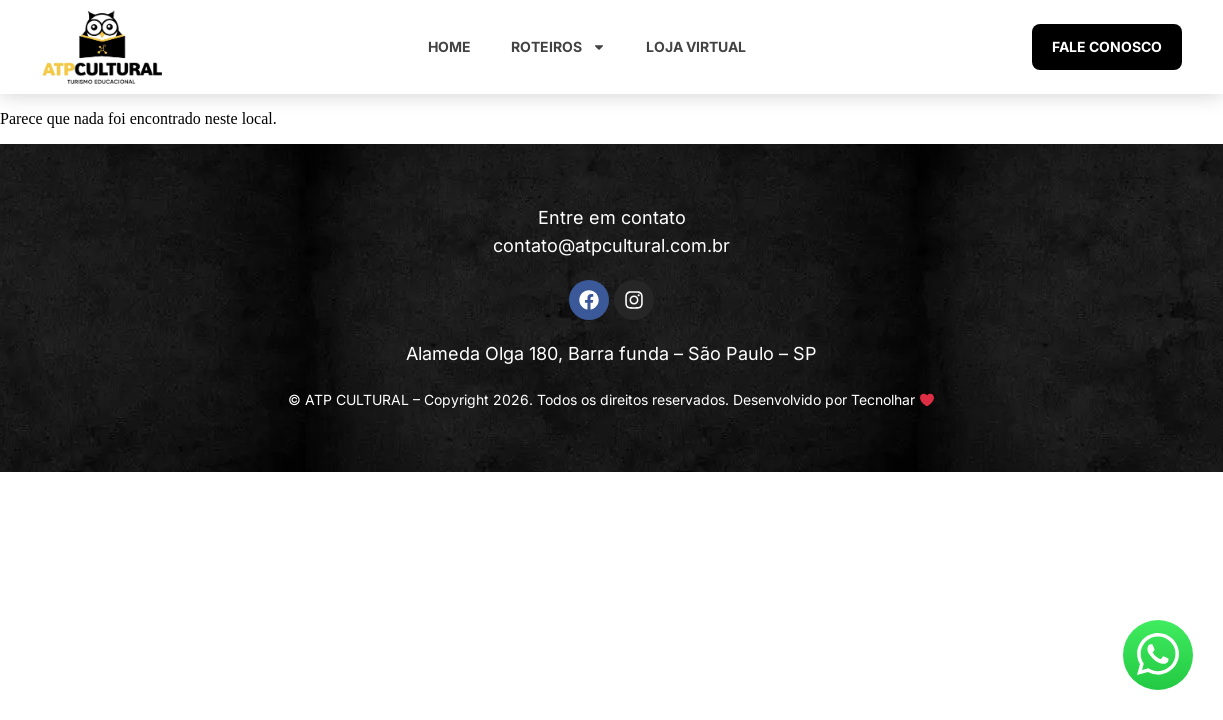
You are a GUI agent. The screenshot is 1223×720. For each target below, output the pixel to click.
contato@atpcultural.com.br (611, 245)
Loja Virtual (696, 46)
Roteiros (558, 47)
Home (449, 46)
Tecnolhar (883, 399)
